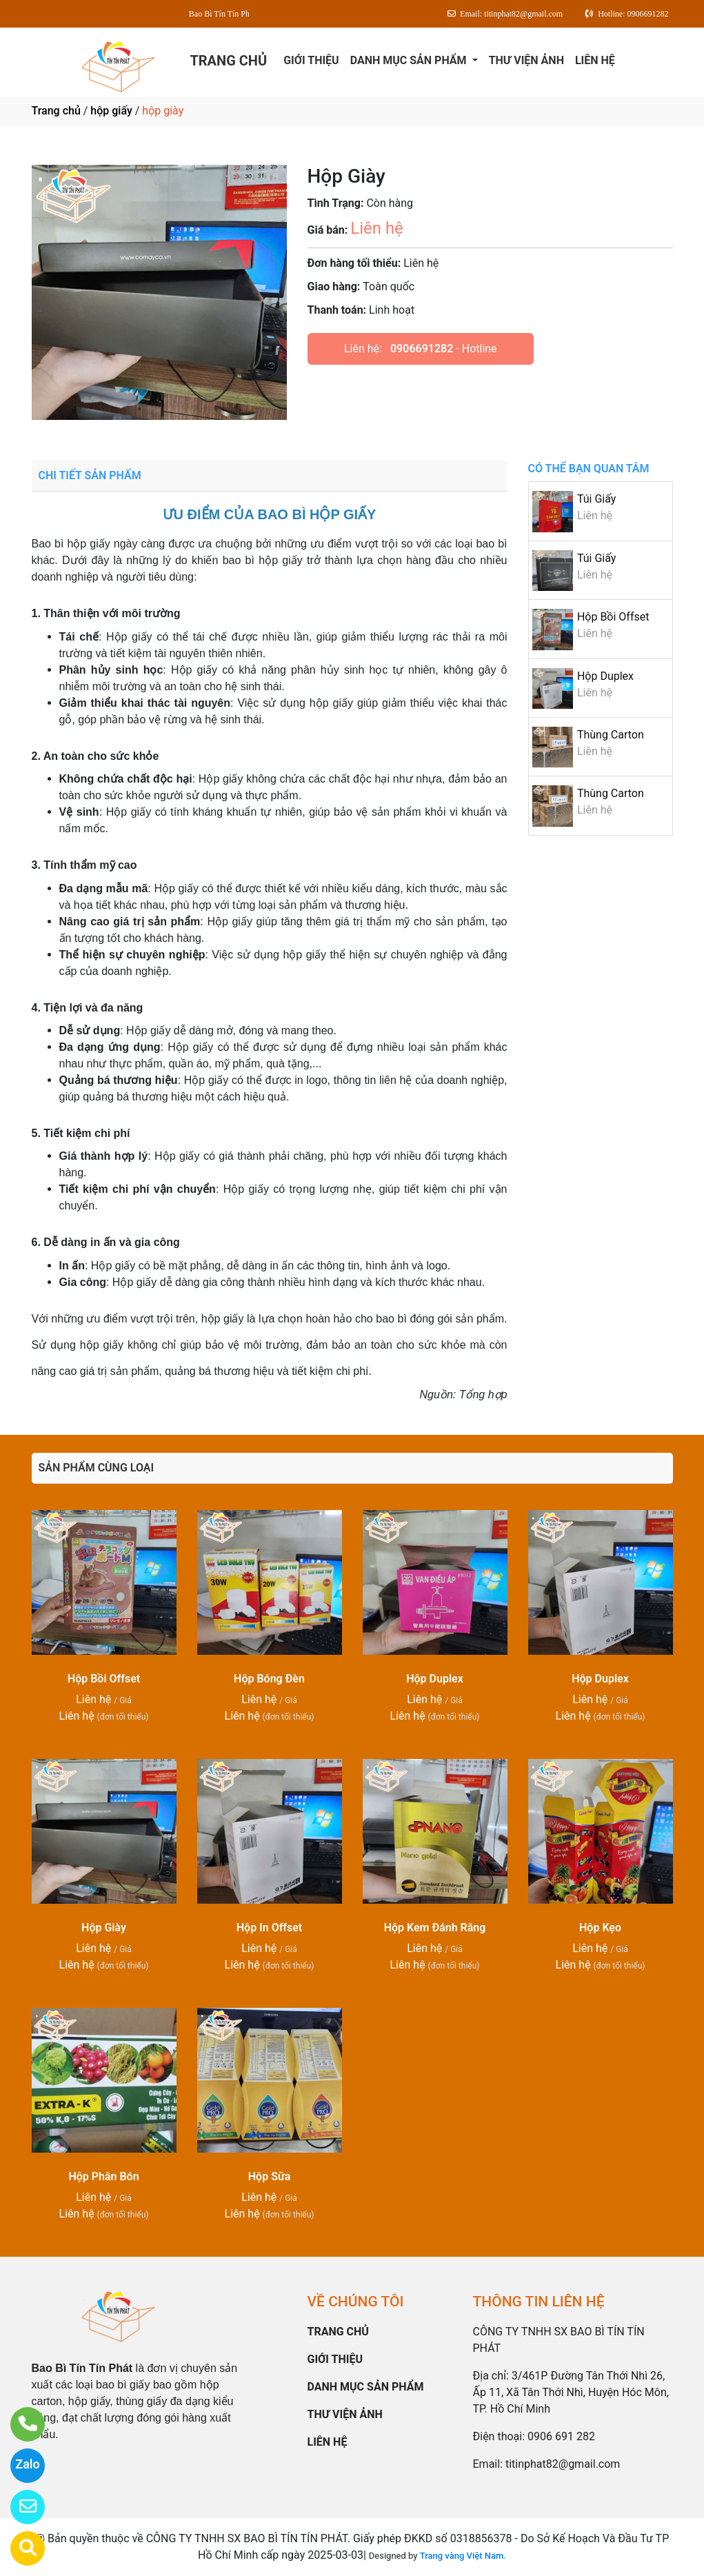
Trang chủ (56, 110)
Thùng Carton (610, 734)
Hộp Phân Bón (103, 2176)
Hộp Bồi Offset (613, 616)
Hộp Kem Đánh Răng (435, 1927)
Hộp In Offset (270, 1927)
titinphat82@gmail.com (562, 2464)
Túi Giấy (596, 498)
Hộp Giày (103, 1927)
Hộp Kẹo (600, 1927)
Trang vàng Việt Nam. (463, 2555)
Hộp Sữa (269, 2176)
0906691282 (421, 348)
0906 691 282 (561, 2436)
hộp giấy (111, 110)
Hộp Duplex (605, 676)
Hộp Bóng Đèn (269, 1678)
